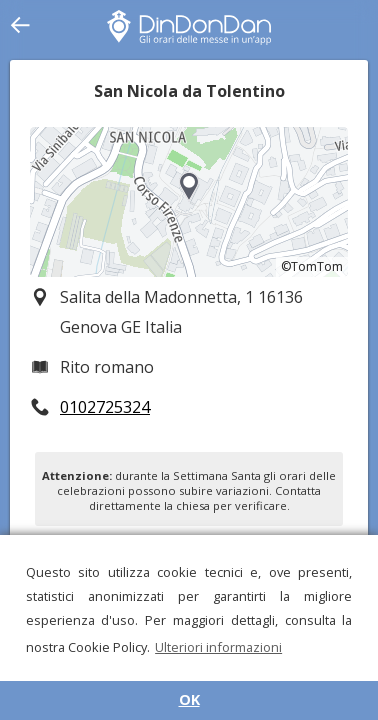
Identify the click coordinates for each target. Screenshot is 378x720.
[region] (189, 202)
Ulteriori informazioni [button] (218, 647)
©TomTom (312, 266)
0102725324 (105, 407)
